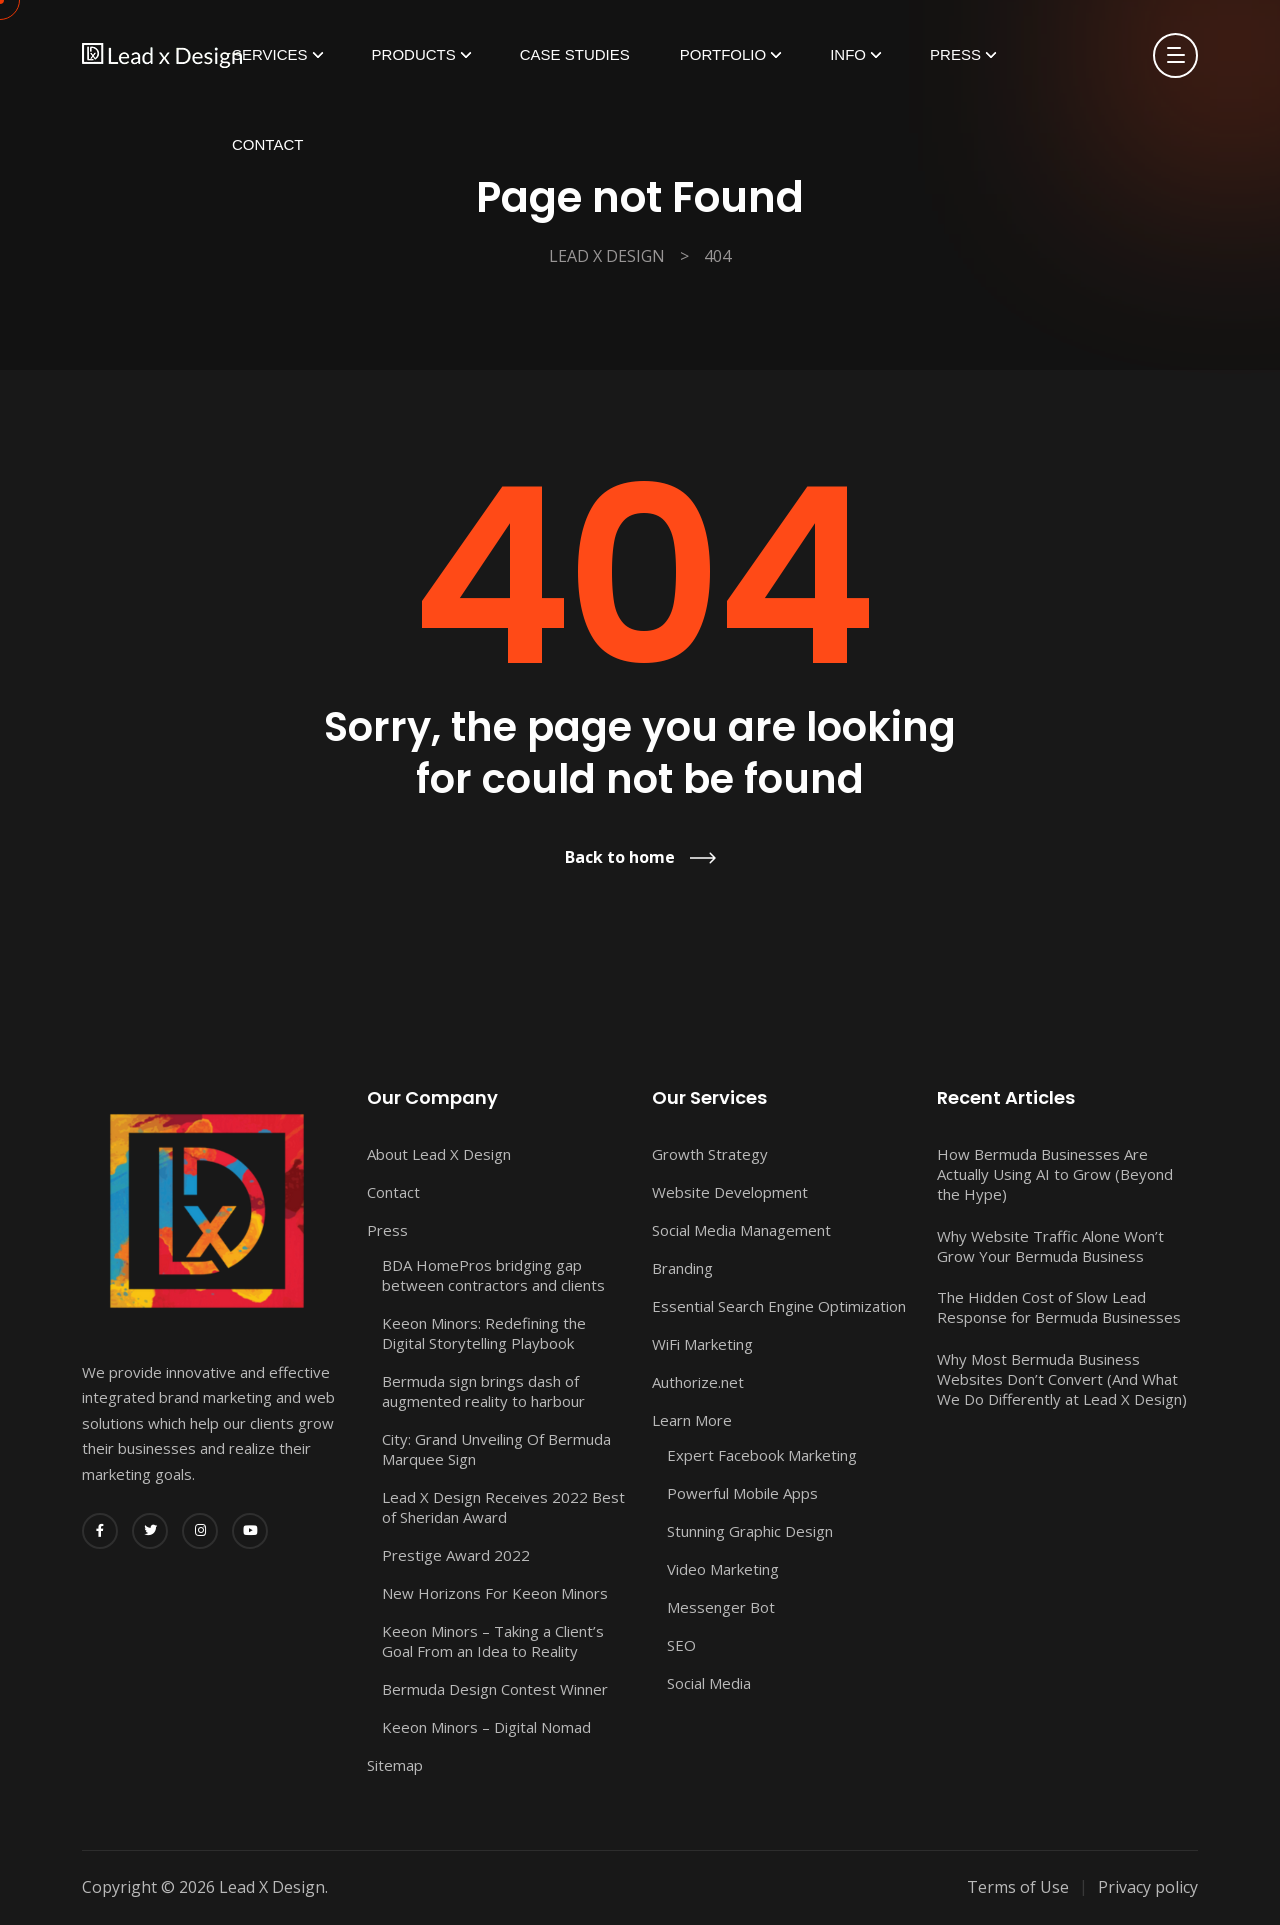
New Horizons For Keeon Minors (495, 1593)
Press (955, 54)
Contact (267, 144)
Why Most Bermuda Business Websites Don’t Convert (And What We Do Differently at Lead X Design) (1062, 1379)
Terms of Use (1018, 1887)
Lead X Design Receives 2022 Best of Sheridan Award (503, 1507)
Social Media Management (741, 1230)
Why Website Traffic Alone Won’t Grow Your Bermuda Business (1050, 1246)
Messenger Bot (721, 1607)
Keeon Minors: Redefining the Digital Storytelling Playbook (484, 1333)
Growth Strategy (710, 1154)
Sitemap (395, 1765)
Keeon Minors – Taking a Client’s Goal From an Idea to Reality (493, 1641)
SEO (681, 1645)
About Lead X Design (439, 1154)
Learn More (692, 1420)
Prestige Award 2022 (456, 1555)
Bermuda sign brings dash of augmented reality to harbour (483, 1391)
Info (848, 54)
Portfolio (723, 54)
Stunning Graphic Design (750, 1531)
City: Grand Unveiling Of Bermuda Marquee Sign (496, 1449)
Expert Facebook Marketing (762, 1455)
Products (414, 54)
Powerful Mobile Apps (742, 1493)
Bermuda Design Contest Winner (495, 1689)
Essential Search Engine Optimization (779, 1306)
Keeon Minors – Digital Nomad (486, 1727)
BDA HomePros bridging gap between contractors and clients (493, 1275)
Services (270, 54)
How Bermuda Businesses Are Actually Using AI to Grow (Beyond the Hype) (1055, 1174)
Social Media (709, 1683)
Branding (682, 1268)
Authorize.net (698, 1382)
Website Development (730, 1192)
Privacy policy (1148, 1887)
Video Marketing (723, 1569)
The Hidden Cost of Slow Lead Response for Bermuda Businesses (1059, 1307)
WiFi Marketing (702, 1344)
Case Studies (575, 54)
